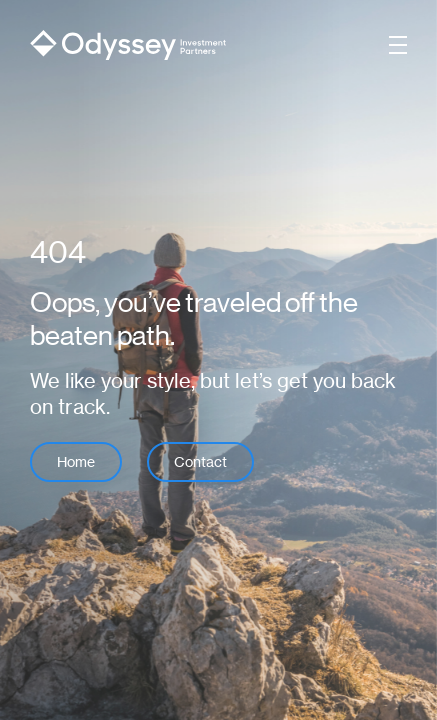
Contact (200, 462)
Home (76, 462)
